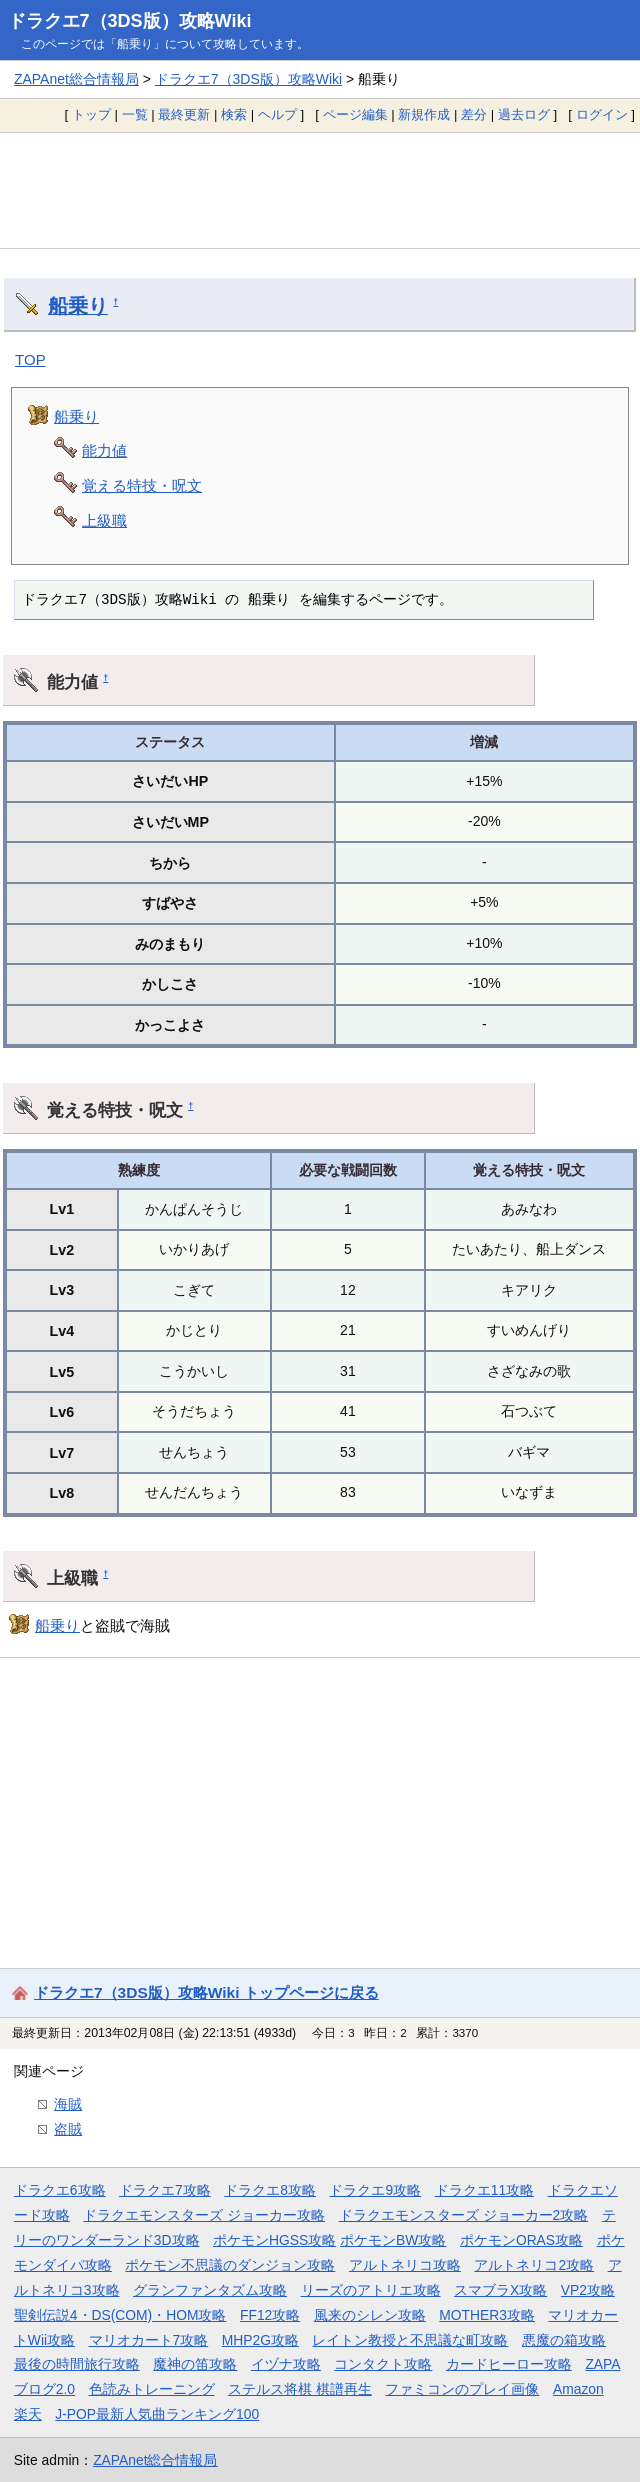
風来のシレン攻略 (370, 2315)
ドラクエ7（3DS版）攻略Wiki (130, 21)
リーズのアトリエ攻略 (371, 2290)
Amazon (578, 2389)
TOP (30, 359)
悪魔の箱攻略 (564, 2340)
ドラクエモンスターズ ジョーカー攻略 (204, 2215)
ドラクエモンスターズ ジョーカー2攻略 (464, 2215)
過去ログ (524, 114)
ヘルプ (277, 114)
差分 (474, 114)
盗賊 (68, 2129)
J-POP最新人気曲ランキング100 (157, 2414)
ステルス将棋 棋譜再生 (300, 2389)
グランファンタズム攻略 (210, 2290)
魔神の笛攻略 (195, 2364)
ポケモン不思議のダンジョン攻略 (230, 2265)
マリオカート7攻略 (149, 2340)
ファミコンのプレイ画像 (462, 2389)
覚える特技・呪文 (142, 485)
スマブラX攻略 (500, 2290)
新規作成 (424, 114)
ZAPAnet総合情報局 (76, 79)
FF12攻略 (270, 2315)
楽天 (28, 2414)
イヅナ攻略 (286, 2364)
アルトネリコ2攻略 (534, 2265)
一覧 (135, 114)
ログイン (602, 114)
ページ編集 (355, 114)
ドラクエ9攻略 (375, 2190)
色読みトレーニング (152, 2389)
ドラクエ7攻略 (165, 2190)
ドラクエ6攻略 (60, 2190)
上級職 (104, 520)
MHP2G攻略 (260, 2340)
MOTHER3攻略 (487, 2315)
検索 (234, 114)
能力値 (104, 450)
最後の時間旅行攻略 (77, 2364)
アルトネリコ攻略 (405, 2265)
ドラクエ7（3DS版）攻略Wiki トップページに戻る (206, 1992)
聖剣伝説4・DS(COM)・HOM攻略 (120, 2315)
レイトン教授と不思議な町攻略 (410, 2340)
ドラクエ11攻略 (484, 2190)
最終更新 (184, 114)
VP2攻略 (588, 2290)
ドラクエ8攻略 (270, 2190)
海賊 (68, 2104)
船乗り (78, 306)
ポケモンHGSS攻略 (274, 2240)
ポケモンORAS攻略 (521, 2240)
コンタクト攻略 (383, 2364)
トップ (91, 114)
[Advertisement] (320, 190)
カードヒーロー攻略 (509, 2364)
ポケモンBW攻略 (393, 2240)
